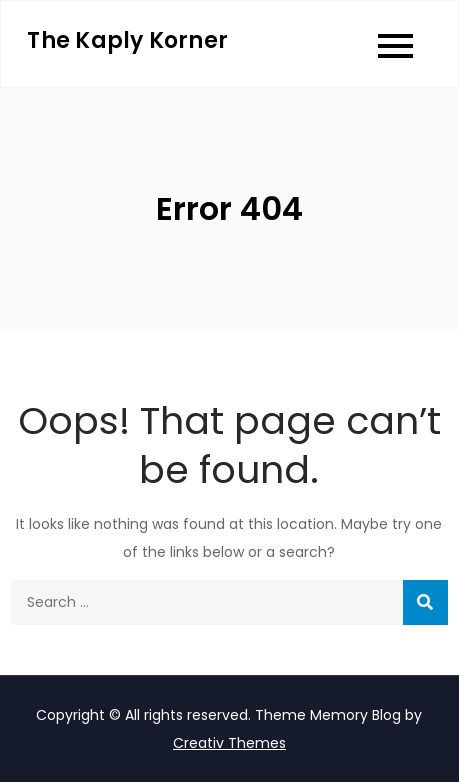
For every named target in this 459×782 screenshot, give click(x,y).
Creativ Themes (229, 743)
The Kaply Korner (127, 40)
